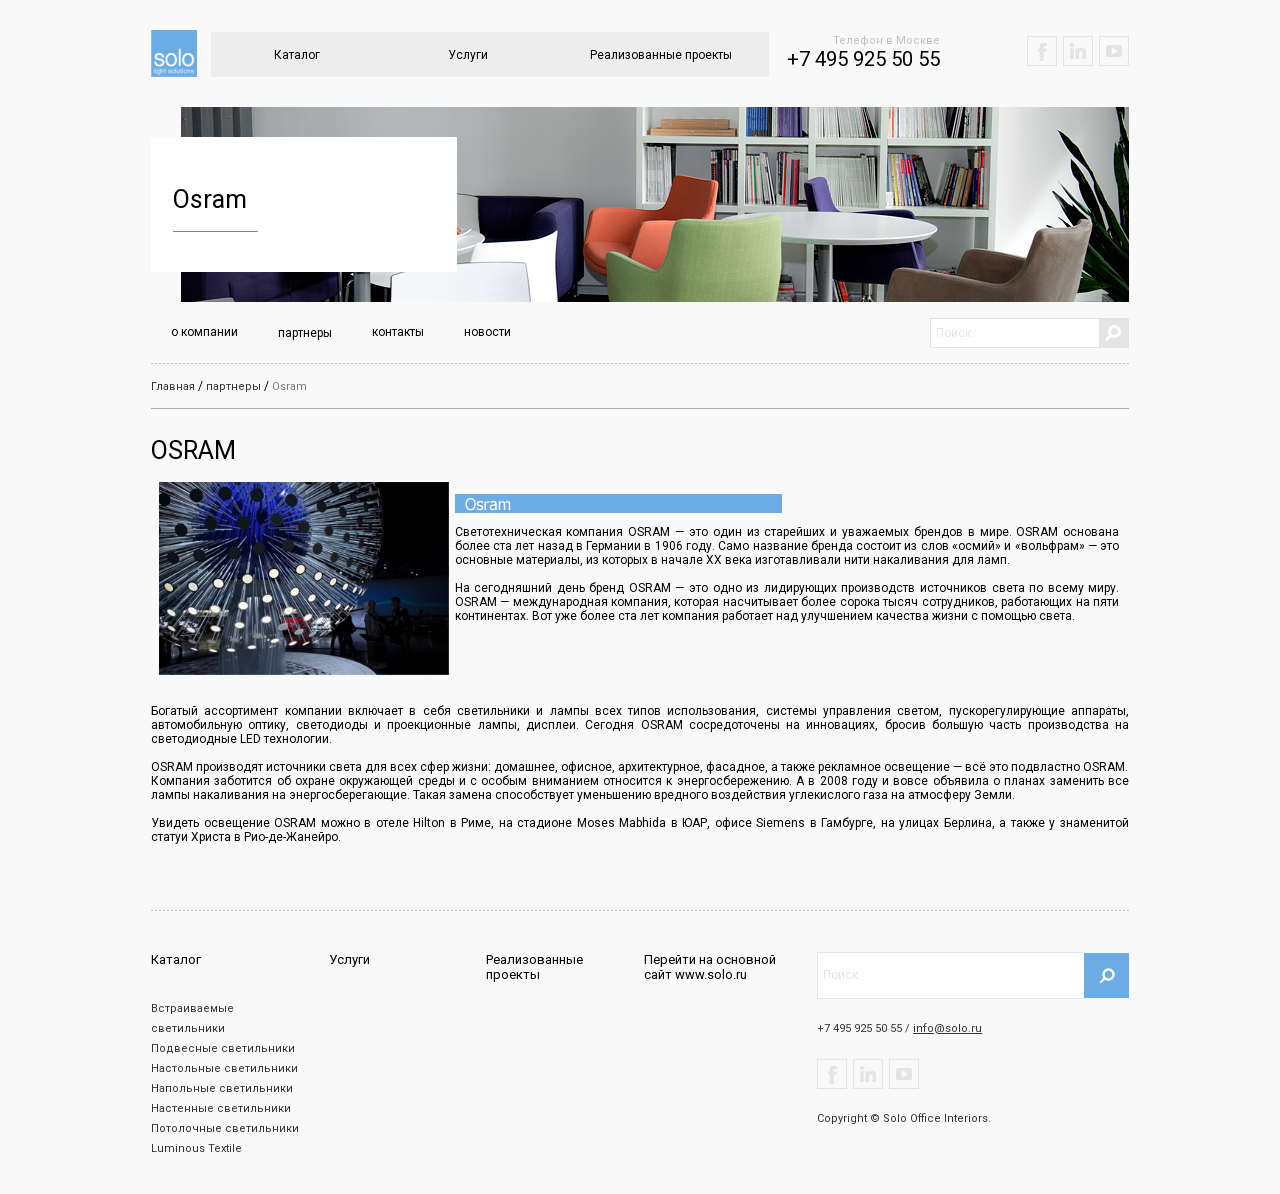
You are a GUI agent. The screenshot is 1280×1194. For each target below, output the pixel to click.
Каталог (297, 55)
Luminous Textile (196, 1148)
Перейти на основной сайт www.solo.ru (710, 967)
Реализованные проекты (661, 55)
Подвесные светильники (223, 1048)
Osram (289, 386)
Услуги (468, 55)
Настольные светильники (224, 1068)
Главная (173, 386)
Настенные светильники (221, 1108)
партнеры (305, 333)
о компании (204, 332)
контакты (398, 332)
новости (487, 332)
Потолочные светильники (225, 1128)
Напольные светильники (222, 1088)
